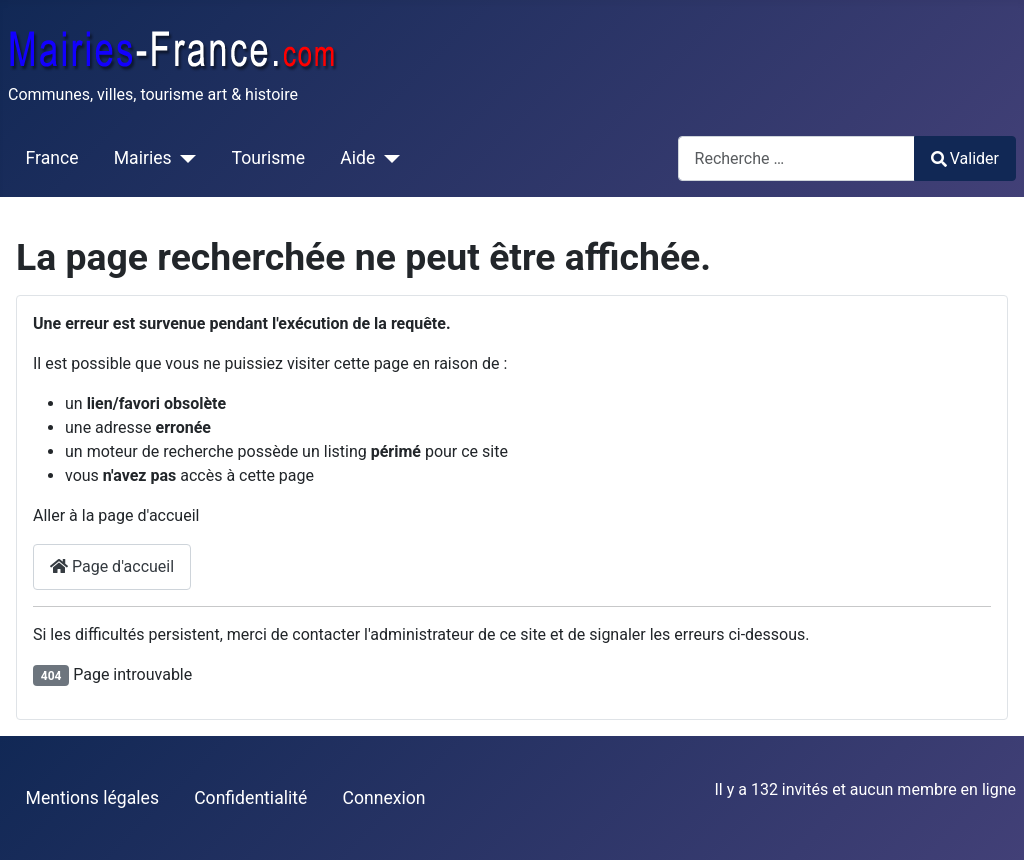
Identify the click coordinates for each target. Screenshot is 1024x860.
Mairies (143, 158)
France (52, 158)
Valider (965, 158)
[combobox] (796, 158)
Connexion (384, 798)
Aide (357, 158)
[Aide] (387, 158)
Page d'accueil (112, 566)
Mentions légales (92, 798)
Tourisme (268, 158)
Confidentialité (250, 798)
